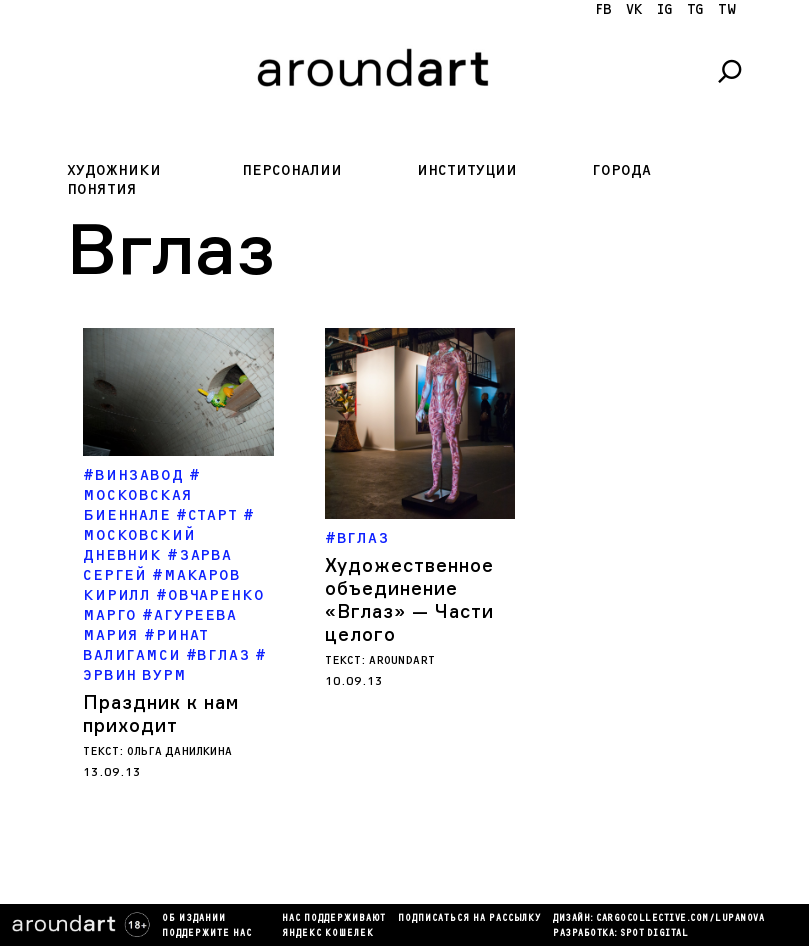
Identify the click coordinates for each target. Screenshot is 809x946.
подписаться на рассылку (469, 919)
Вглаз (223, 655)
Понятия (102, 189)
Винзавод (139, 475)
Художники (114, 170)
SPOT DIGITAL (654, 934)
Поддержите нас (207, 934)
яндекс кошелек (328, 934)
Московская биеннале (138, 505)
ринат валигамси (146, 645)
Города (621, 170)
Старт (213, 515)
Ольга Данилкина (179, 751)
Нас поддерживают (334, 919)
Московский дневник (139, 545)
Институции (467, 170)
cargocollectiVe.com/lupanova (680, 919)
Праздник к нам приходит (161, 713)
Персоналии (292, 170)
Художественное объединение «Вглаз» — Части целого (409, 599)
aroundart (402, 660)
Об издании (194, 919)
